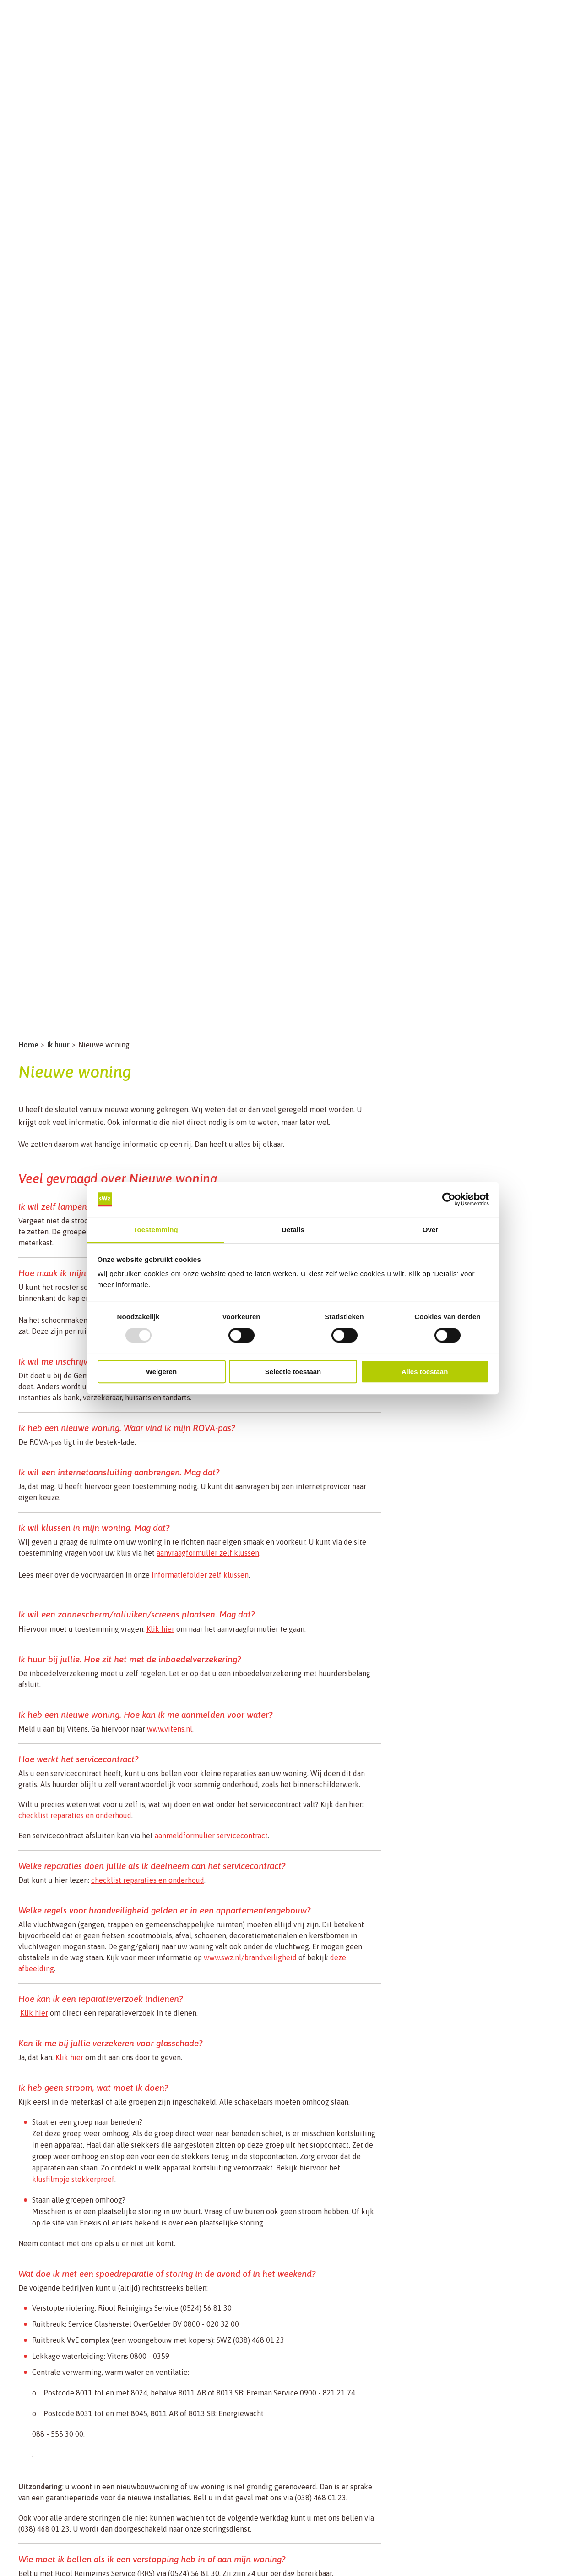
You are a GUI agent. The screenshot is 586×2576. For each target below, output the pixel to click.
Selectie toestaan (293, 1372)
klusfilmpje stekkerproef (73, 2179)
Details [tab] (293, 1229)
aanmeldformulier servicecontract (211, 1835)
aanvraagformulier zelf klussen (208, 1553)
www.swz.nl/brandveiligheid (250, 1957)
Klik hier (160, 1629)
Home (28, 1045)
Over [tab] (431, 1229)
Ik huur (58, 1045)
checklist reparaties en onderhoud (74, 1815)
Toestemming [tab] (155, 1229)
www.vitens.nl (169, 1729)
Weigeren (161, 1372)
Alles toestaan (425, 1372)
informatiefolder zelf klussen (200, 1575)
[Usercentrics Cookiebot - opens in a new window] (449, 1199)
